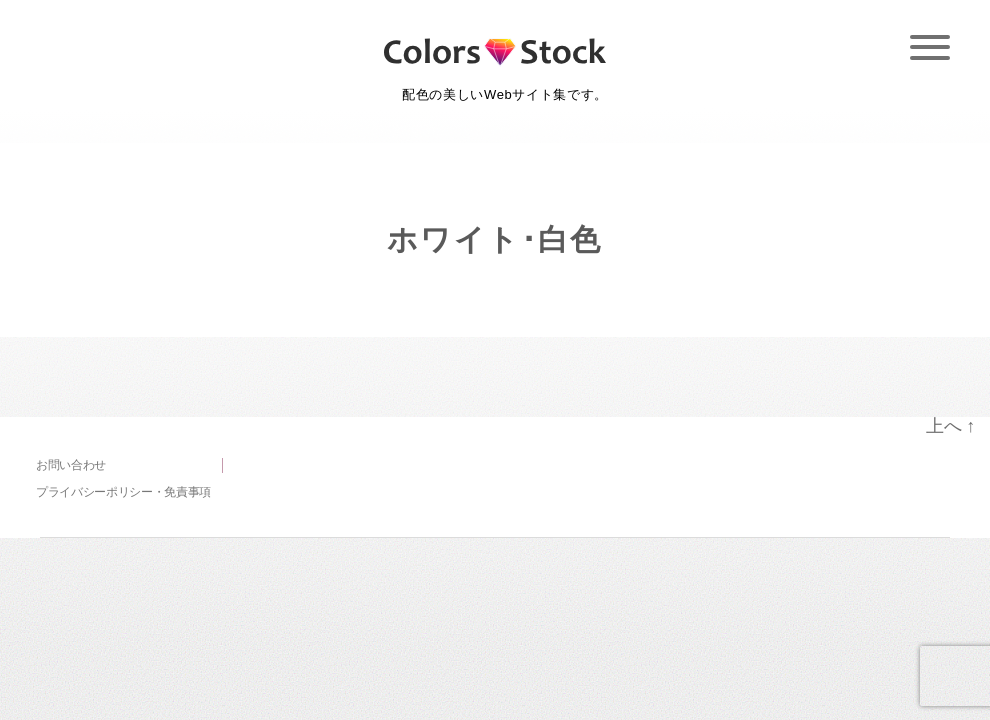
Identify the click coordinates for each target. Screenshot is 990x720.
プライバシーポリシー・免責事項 (123, 492)
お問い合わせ (71, 465)
